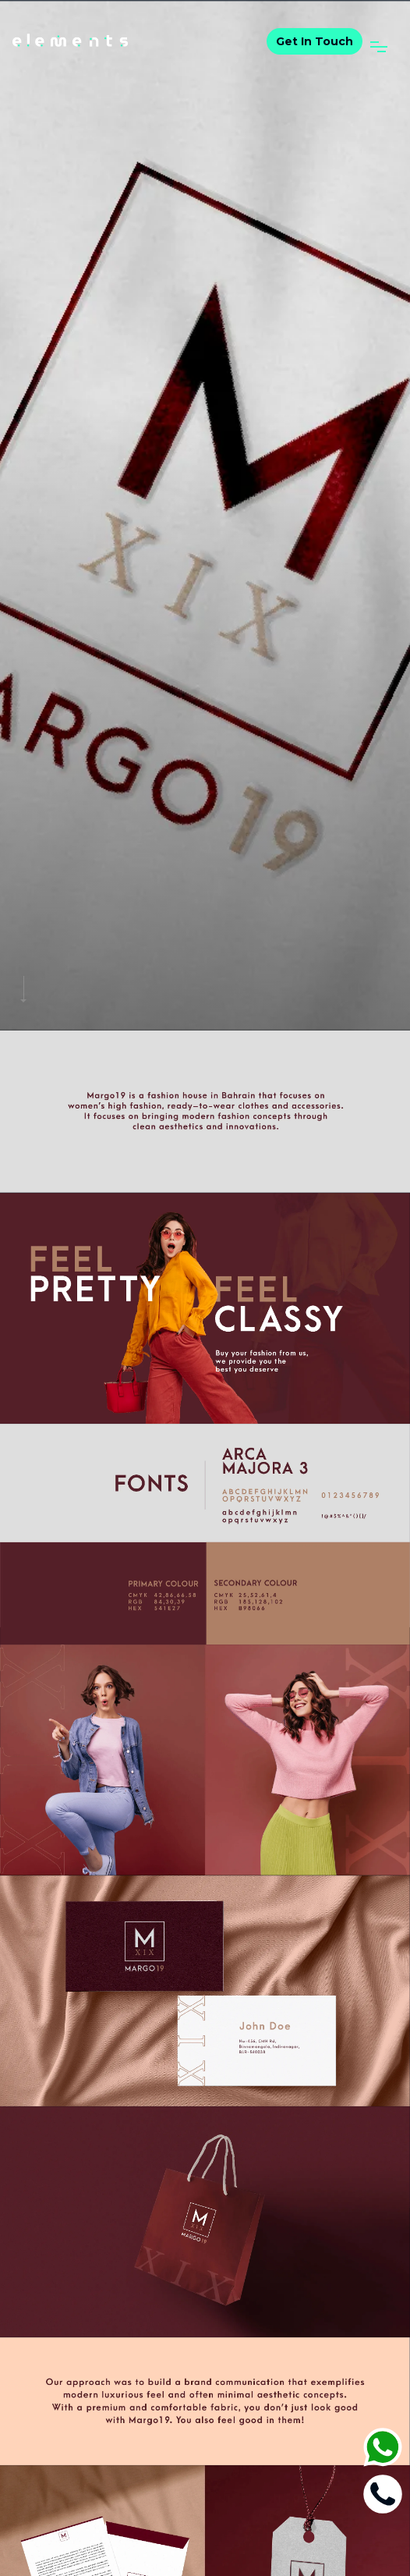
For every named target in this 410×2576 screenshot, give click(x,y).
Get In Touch (314, 41)
